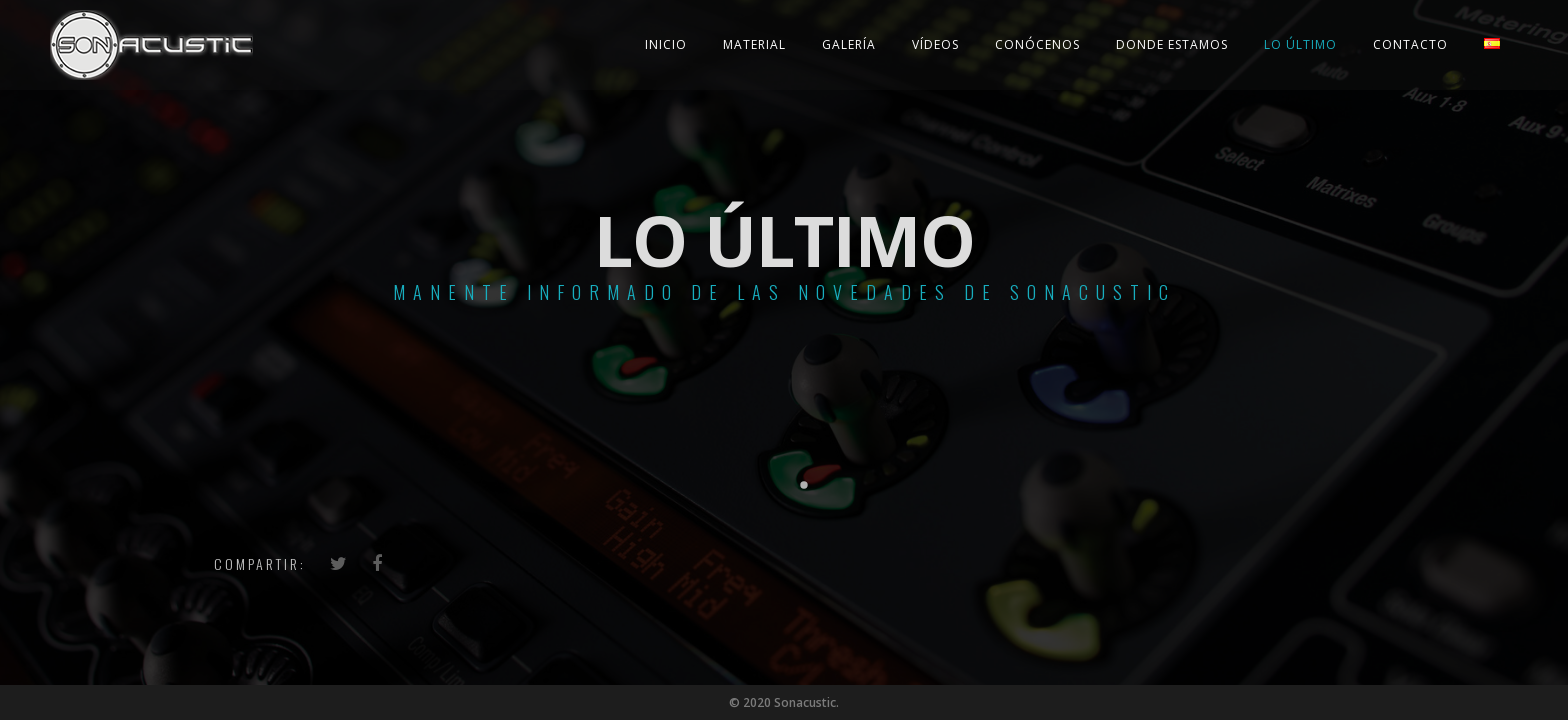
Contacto (1410, 44)
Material (754, 44)
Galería (849, 44)
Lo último (1300, 44)
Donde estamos (1172, 44)
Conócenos (1037, 44)
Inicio (666, 44)
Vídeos (935, 44)
